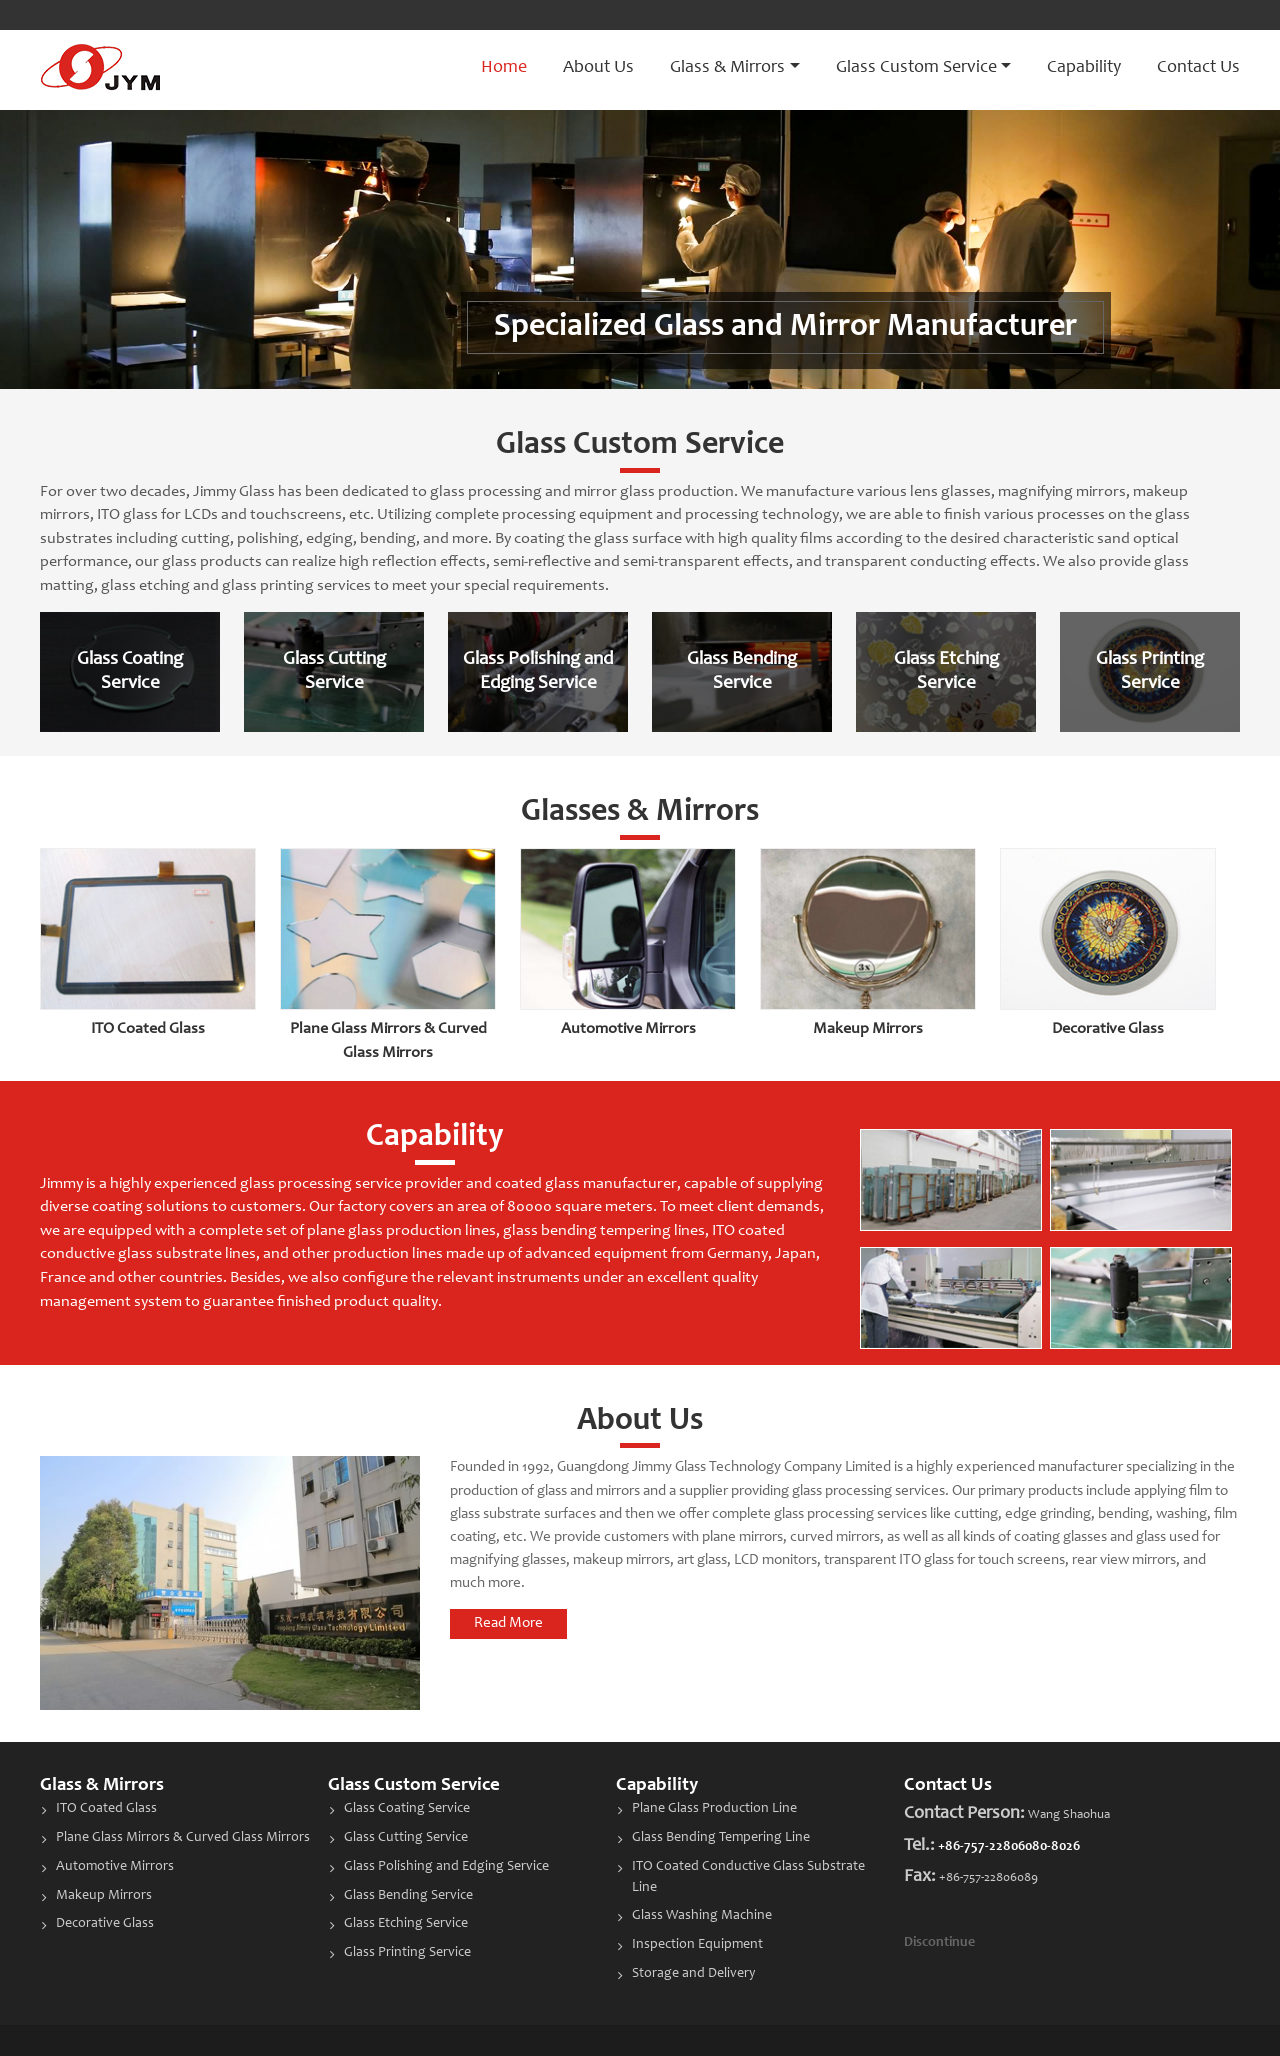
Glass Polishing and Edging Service (446, 1867)
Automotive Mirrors (628, 1029)
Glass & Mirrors (102, 1785)
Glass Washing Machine (702, 1916)
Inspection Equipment (697, 1945)
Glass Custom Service (414, 1785)
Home (504, 68)
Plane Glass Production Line (714, 1809)
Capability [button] (1084, 68)
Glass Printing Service (407, 1953)
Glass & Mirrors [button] (727, 68)
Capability (657, 1785)
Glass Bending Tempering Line (721, 1838)
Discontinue (939, 1943)
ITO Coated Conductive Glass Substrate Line (748, 1877)
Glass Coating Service (407, 1809)
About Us (598, 68)
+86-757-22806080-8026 (1009, 1847)
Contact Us (1198, 68)
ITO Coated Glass (148, 1029)
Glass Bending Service (408, 1896)
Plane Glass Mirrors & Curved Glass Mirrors (183, 1838)
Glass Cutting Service (406, 1838)
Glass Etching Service (406, 1924)
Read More (508, 1623)
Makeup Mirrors (868, 1029)
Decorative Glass (1108, 1029)
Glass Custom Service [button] (916, 68)
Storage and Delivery (694, 1974)
